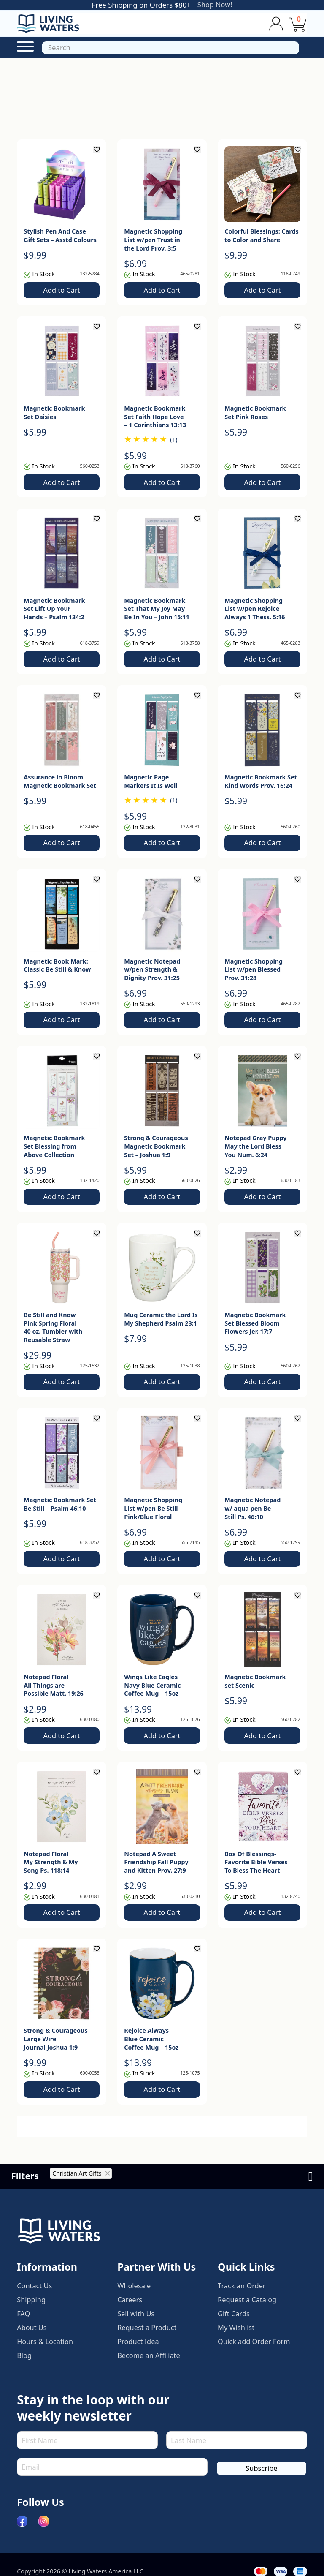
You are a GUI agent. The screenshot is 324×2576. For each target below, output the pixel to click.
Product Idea (138, 2350)
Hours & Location (45, 2350)
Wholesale (134, 2295)
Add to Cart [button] (61, 290)
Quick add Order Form (255, 2350)
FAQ (23, 2323)
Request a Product (147, 2336)
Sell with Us (136, 2323)
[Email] (112, 2475)
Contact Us (35, 2295)
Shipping (31, 2309)
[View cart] (297, 23)
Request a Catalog (248, 2309)
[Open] (170, 47)
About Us (32, 2336)
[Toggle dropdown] (276, 23)
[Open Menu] (25, 46)
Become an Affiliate (149, 2364)
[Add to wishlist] (96, 149)
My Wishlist (236, 2336)
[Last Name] (236, 2448)
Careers (130, 2309)
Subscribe (261, 2476)
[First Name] (87, 2448)
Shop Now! (215, 5)
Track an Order (242, 2295)
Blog (24, 2364)
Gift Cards (234, 2323)
